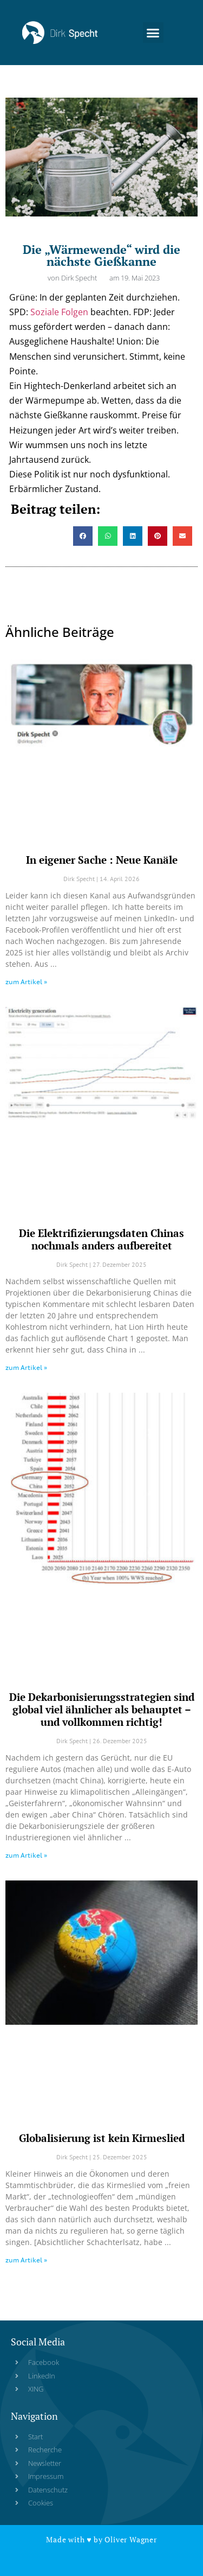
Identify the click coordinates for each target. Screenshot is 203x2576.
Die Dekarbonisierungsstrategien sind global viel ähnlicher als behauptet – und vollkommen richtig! (101, 1709)
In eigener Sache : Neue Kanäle (102, 859)
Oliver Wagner (130, 2539)
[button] (153, 25)
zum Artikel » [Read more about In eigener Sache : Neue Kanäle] (26, 982)
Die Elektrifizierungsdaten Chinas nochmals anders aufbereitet (101, 1239)
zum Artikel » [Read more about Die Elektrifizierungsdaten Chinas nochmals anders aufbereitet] (26, 1367)
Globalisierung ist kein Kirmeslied (102, 2138)
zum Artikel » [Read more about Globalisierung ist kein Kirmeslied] (26, 2260)
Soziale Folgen (59, 312)
